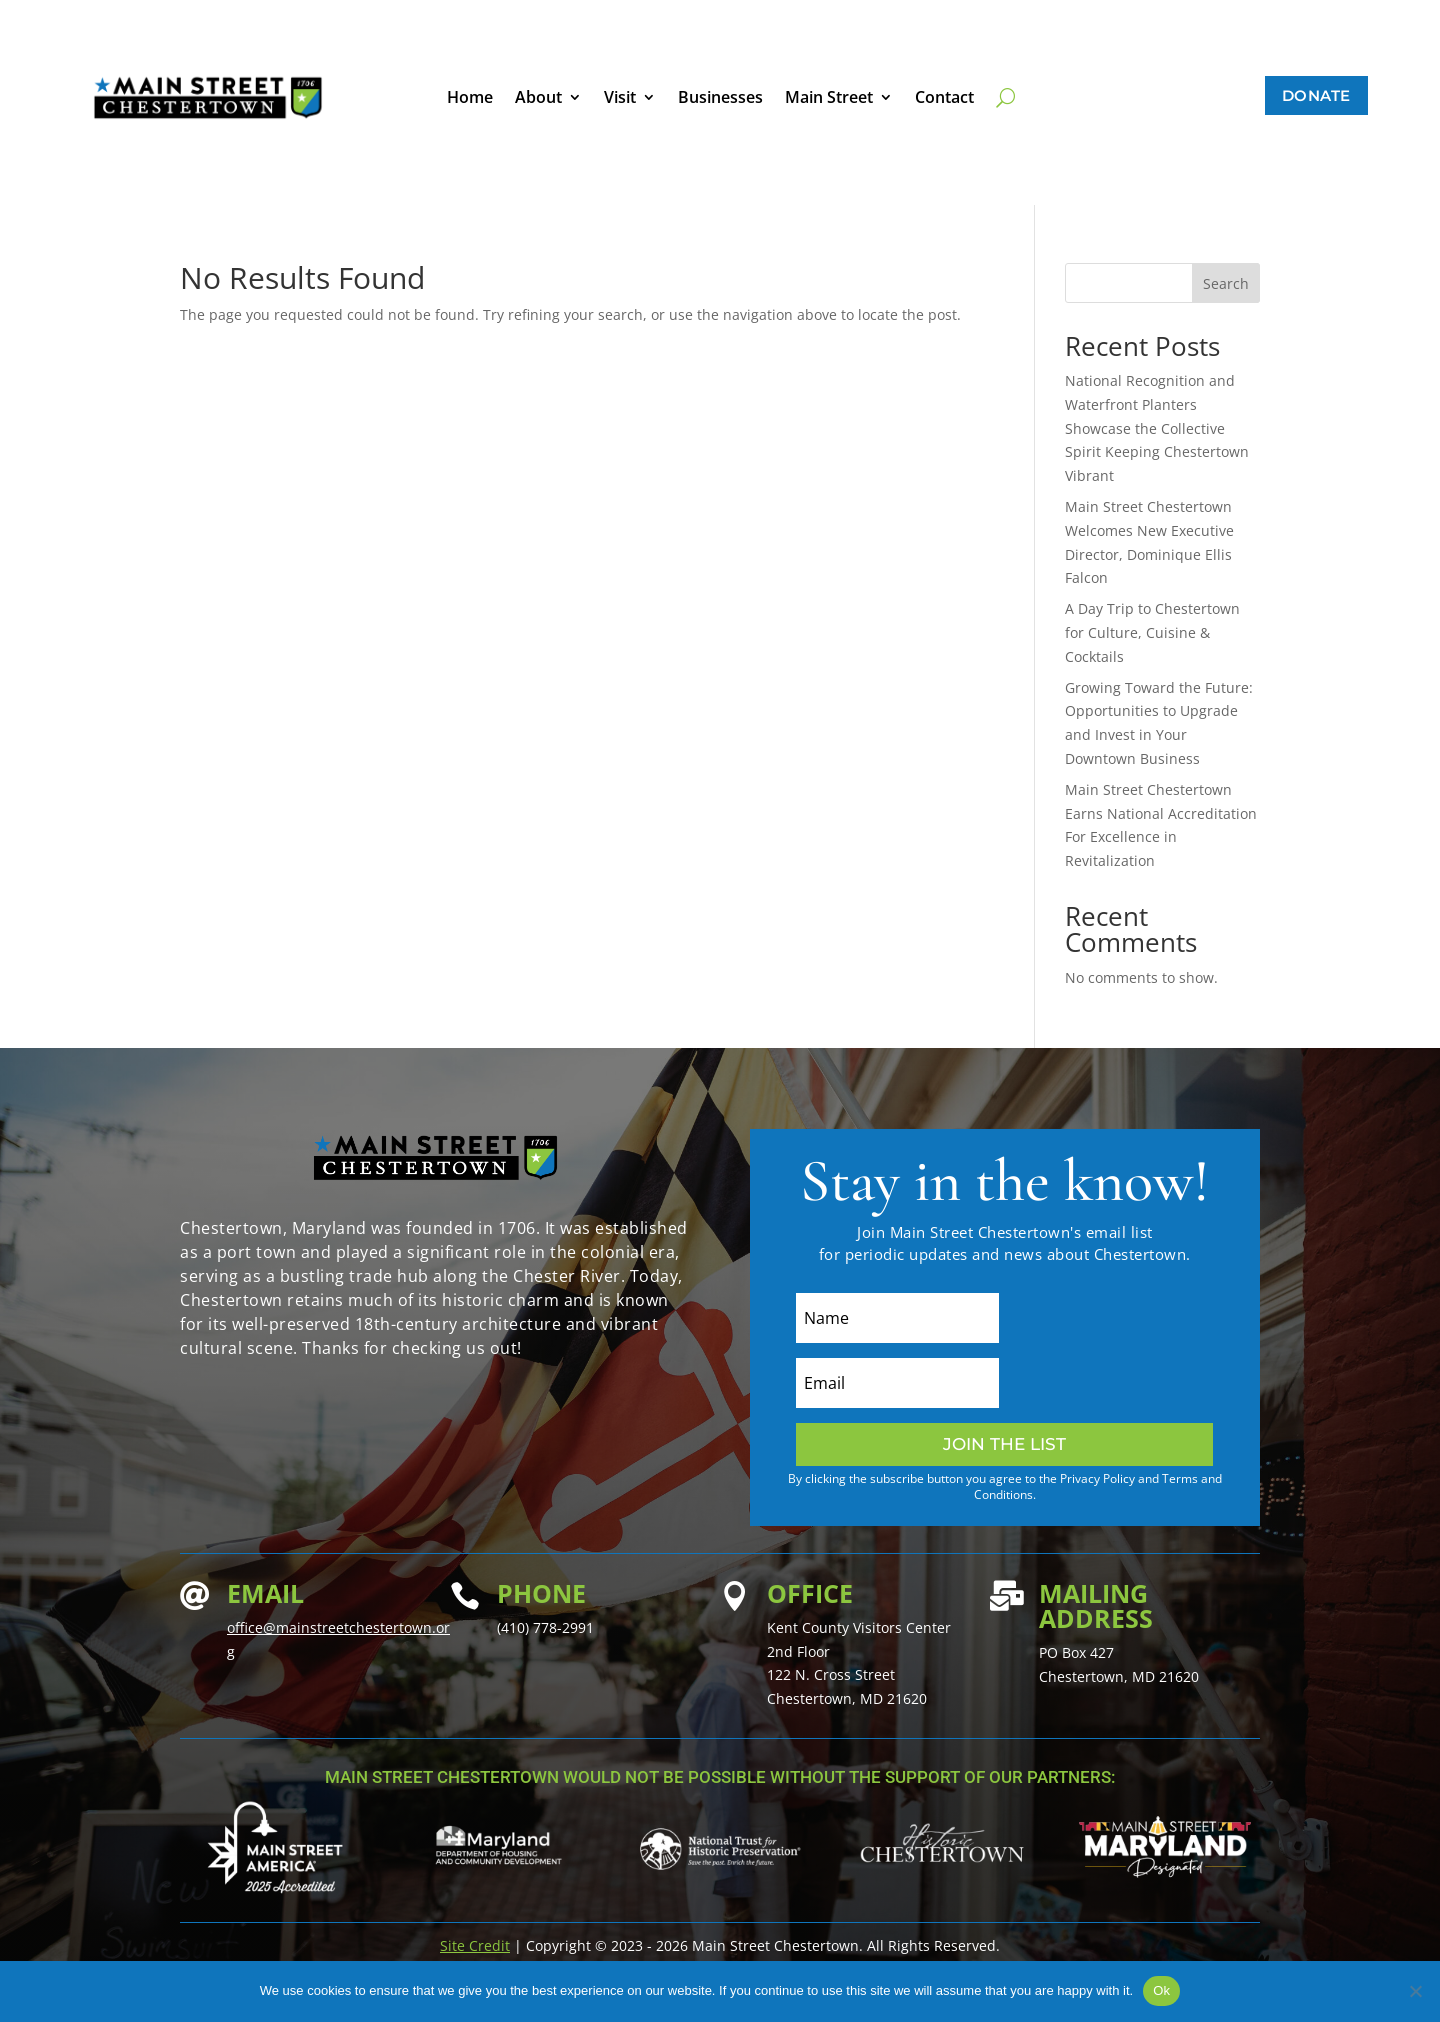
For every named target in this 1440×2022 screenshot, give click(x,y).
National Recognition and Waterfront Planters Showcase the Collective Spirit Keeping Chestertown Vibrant (1157, 428)
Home (470, 99)
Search (1226, 283)
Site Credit (475, 1945)
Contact (944, 99)
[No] (1415, 1991)
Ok (1161, 1990)
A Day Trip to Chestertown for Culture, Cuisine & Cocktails (1152, 632)
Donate (1316, 95)
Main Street (829, 99)
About (538, 99)
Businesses (720, 99)
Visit (620, 99)
